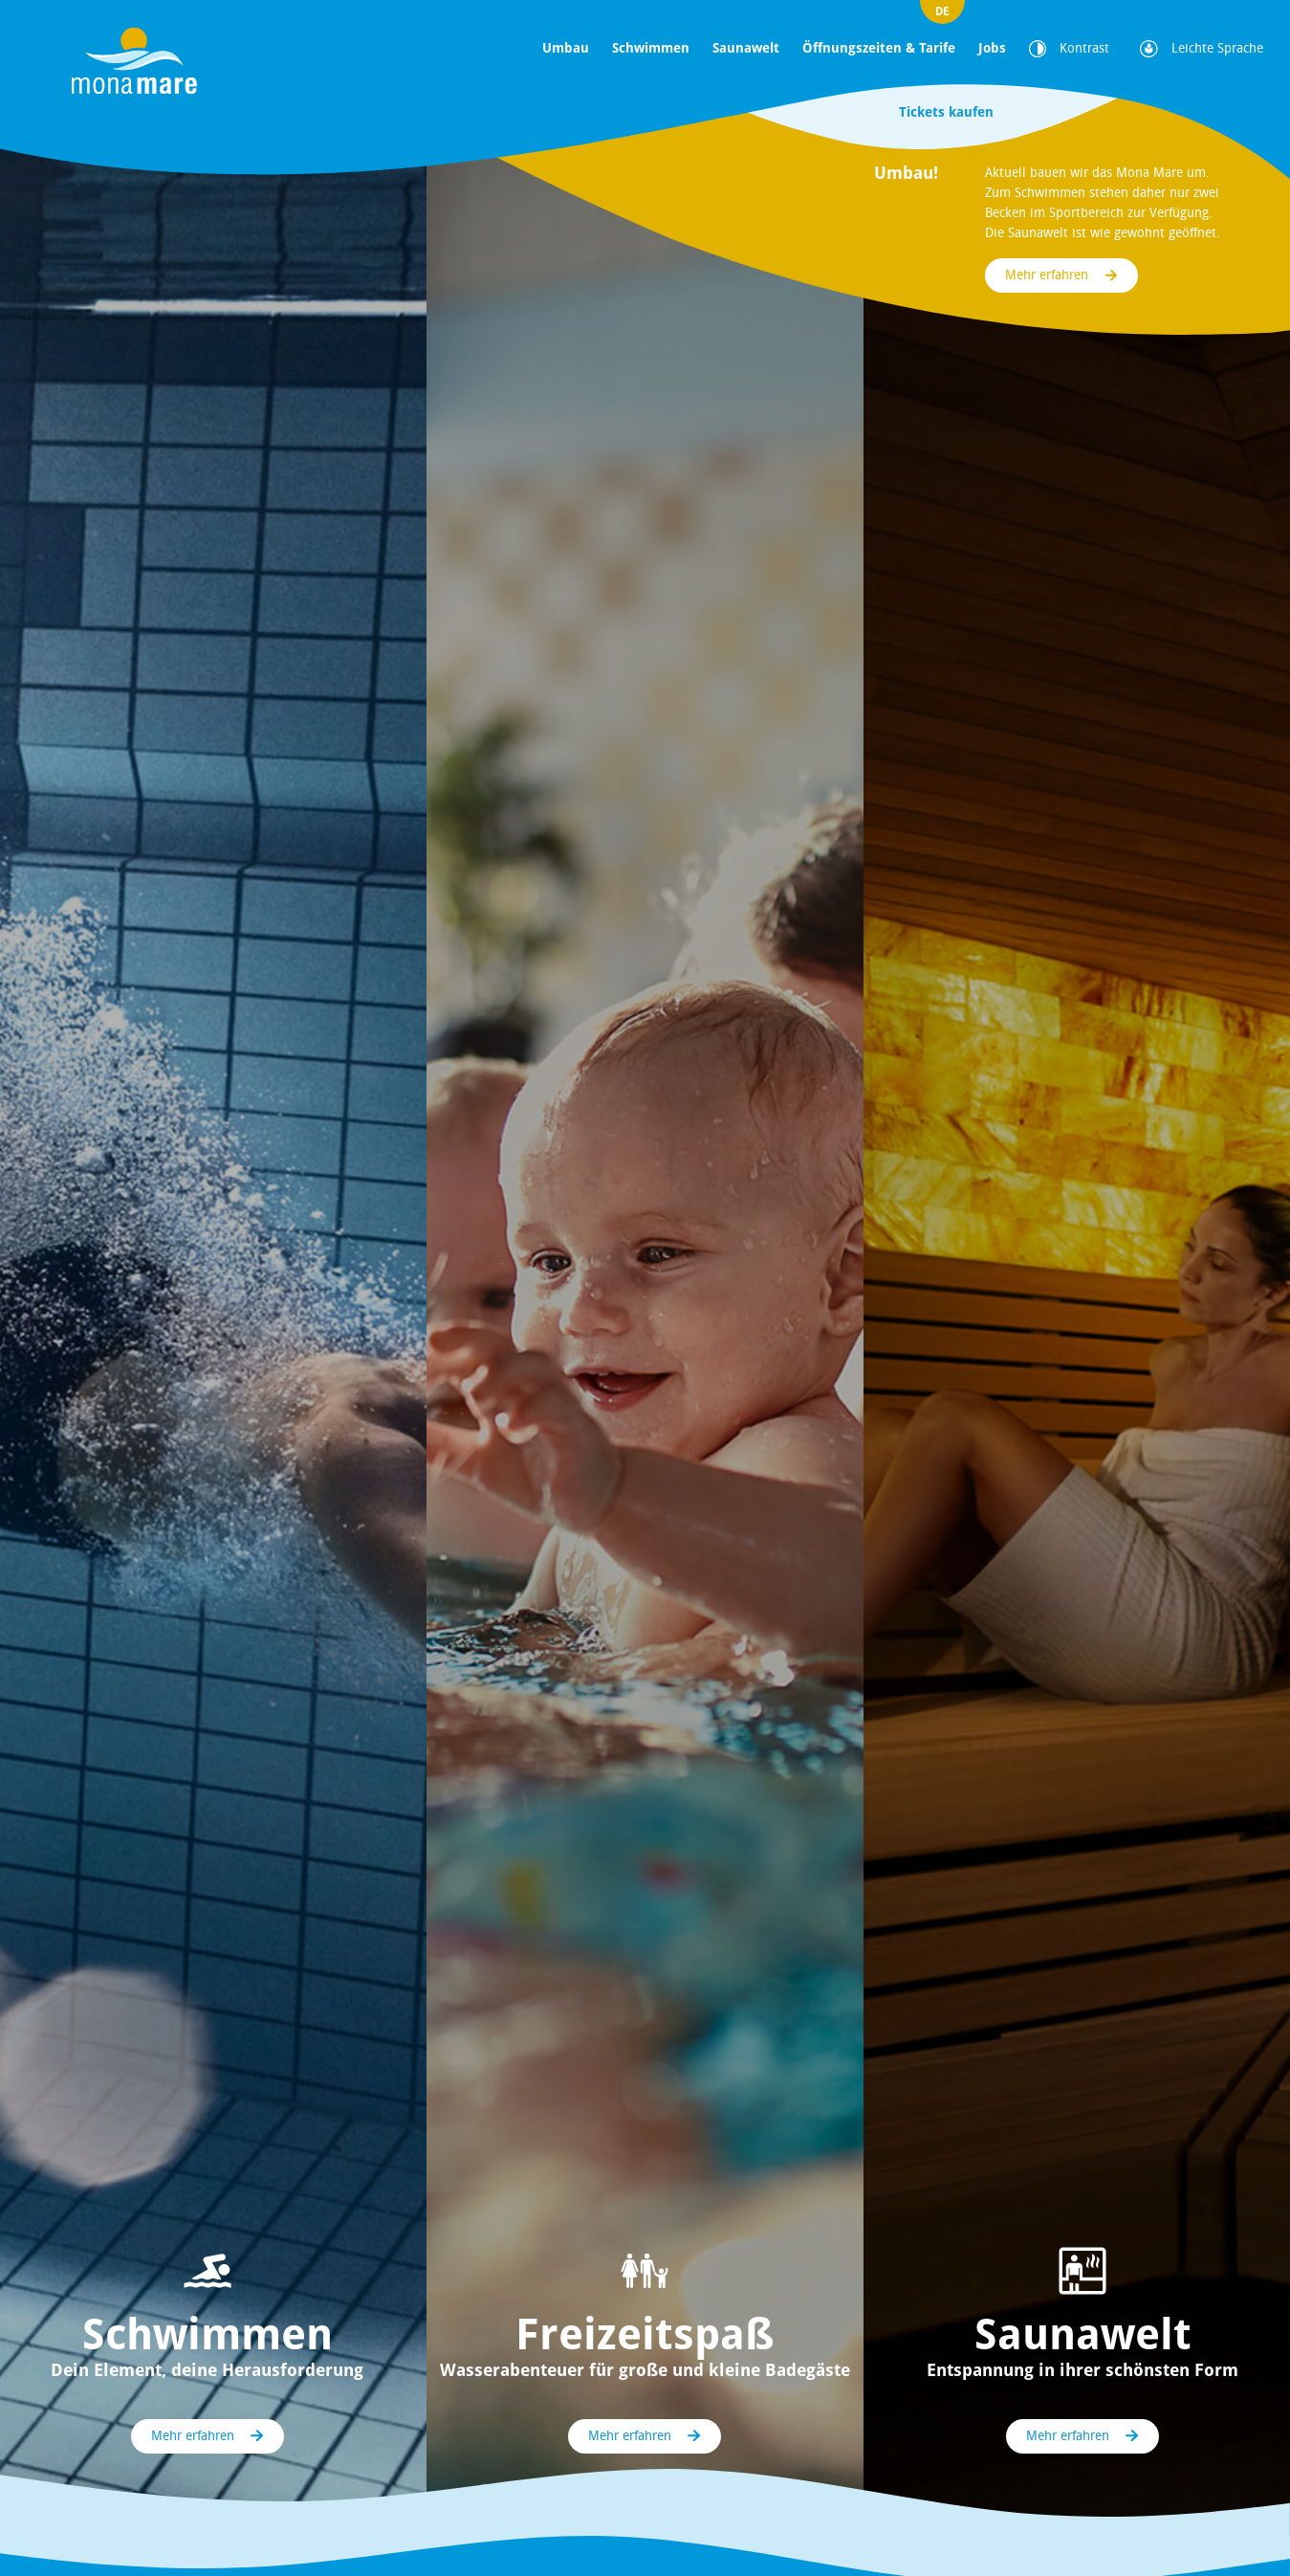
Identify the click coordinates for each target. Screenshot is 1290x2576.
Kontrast (1069, 48)
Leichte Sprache (1201, 48)
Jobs (992, 47)
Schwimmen (650, 47)
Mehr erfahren (1046, 275)
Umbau (565, 47)
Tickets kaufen (946, 112)
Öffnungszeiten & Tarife (878, 47)
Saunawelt (745, 47)
